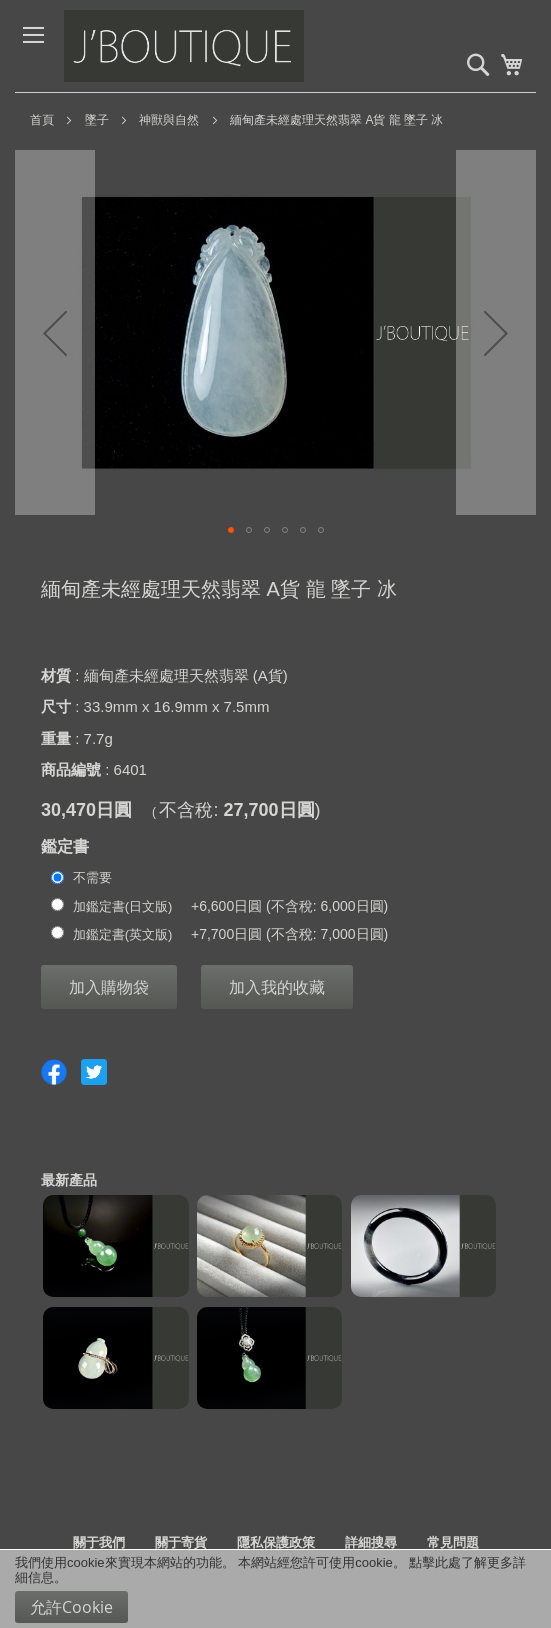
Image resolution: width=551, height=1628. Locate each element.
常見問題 (453, 1542)
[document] (275, 1589)
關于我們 (99, 1542)
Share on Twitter (94, 1072)
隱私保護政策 (276, 1542)
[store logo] (214, 46)
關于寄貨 (181, 1542)
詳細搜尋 (371, 1542)
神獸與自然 (169, 120)
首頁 (42, 120)
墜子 (97, 120)
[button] (55, 332)
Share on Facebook (54, 1072)
